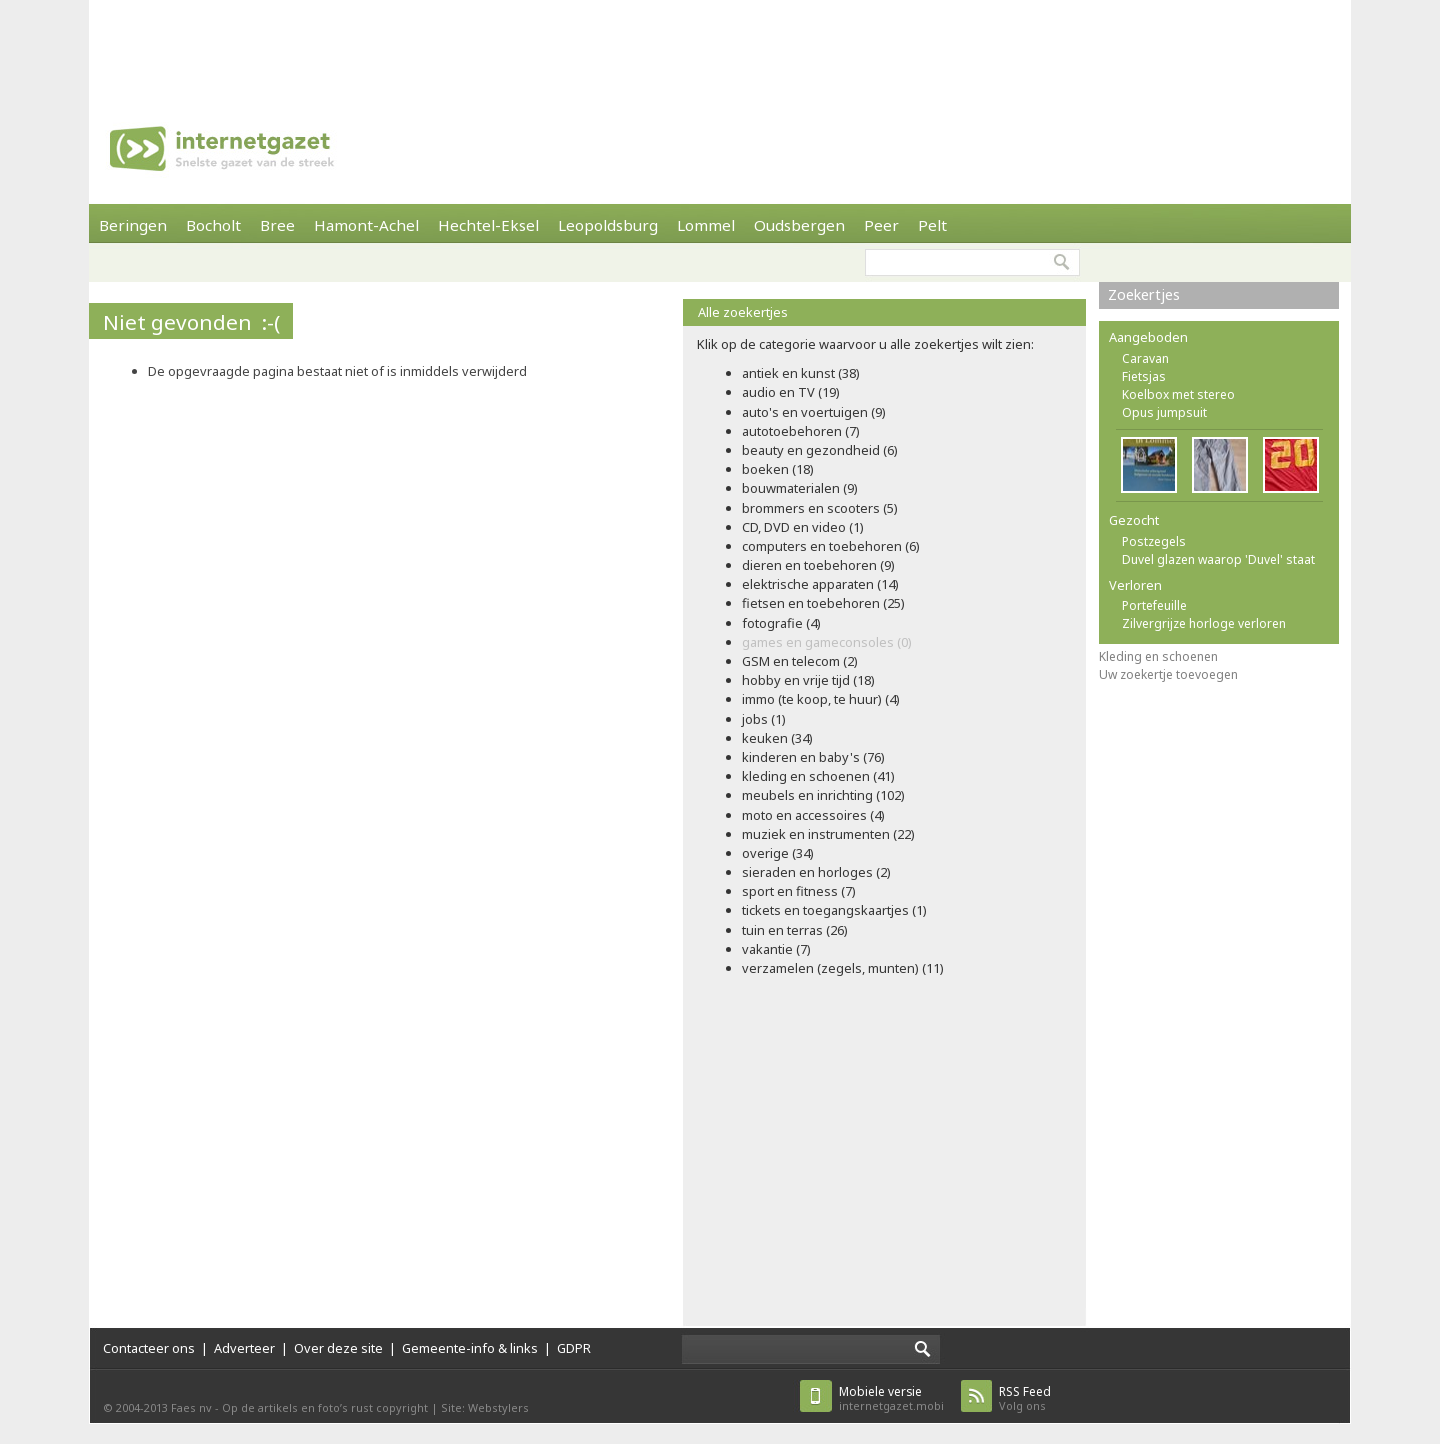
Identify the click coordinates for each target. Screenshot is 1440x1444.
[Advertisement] (720, 45)
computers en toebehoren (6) (831, 546)
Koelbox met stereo (1178, 394)
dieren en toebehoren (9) (818, 565)
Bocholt (213, 225)
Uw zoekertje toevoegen (1168, 674)
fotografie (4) (781, 623)
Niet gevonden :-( (191, 322)
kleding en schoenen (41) (818, 776)
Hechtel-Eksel (488, 225)
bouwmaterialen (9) (800, 488)
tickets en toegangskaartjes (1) (834, 910)
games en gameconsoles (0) (827, 642)
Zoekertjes (1144, 294)
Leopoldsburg (608, 225)
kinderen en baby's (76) (813, 757)
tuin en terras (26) (795, 930)
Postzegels (1154, 541)
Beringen (133, 225)
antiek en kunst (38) (801, 373)
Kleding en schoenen (1158, 656)
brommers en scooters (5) (820, 508)
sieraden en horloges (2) (816, 872)
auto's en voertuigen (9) (814, 412)
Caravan (1145, 358)
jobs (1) (764, 719)
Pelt (932, 225)
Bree (277, 225)
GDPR (574, 1348)
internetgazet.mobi (891, 1398)
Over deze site (338, 1348)
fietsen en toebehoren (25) (823, 603)
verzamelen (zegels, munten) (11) (843, 968)
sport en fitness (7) (799, 891)
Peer (881, 225)
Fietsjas (1144, 376)
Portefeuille (1154, 605)
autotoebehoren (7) (801, 431)
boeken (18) (778, 469)
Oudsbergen (799, 225)
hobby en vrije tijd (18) (808, 680)
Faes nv (191, 1407)
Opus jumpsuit (1164, 412)
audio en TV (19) (791, 392)
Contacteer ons (149, 1348)
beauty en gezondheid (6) (820, 450)
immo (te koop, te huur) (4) (821, 699)
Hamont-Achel (366, 225)
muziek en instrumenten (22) (828, 834)
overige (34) (778, 853)
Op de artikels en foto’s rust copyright (325, 1407)
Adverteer (244, 1348)
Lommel (706, 225)
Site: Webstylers (485, 1407)
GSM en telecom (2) (800, 661)
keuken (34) (777, 738)
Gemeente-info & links (470, 1348)
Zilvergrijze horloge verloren (1204, 623)
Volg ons (1025, 1398)
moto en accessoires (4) (813, 815)
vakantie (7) (776, 949)
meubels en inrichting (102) (823, 795)
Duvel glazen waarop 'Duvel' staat (1218, 559)
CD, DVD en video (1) (803, 527)
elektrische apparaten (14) (820, 584)
